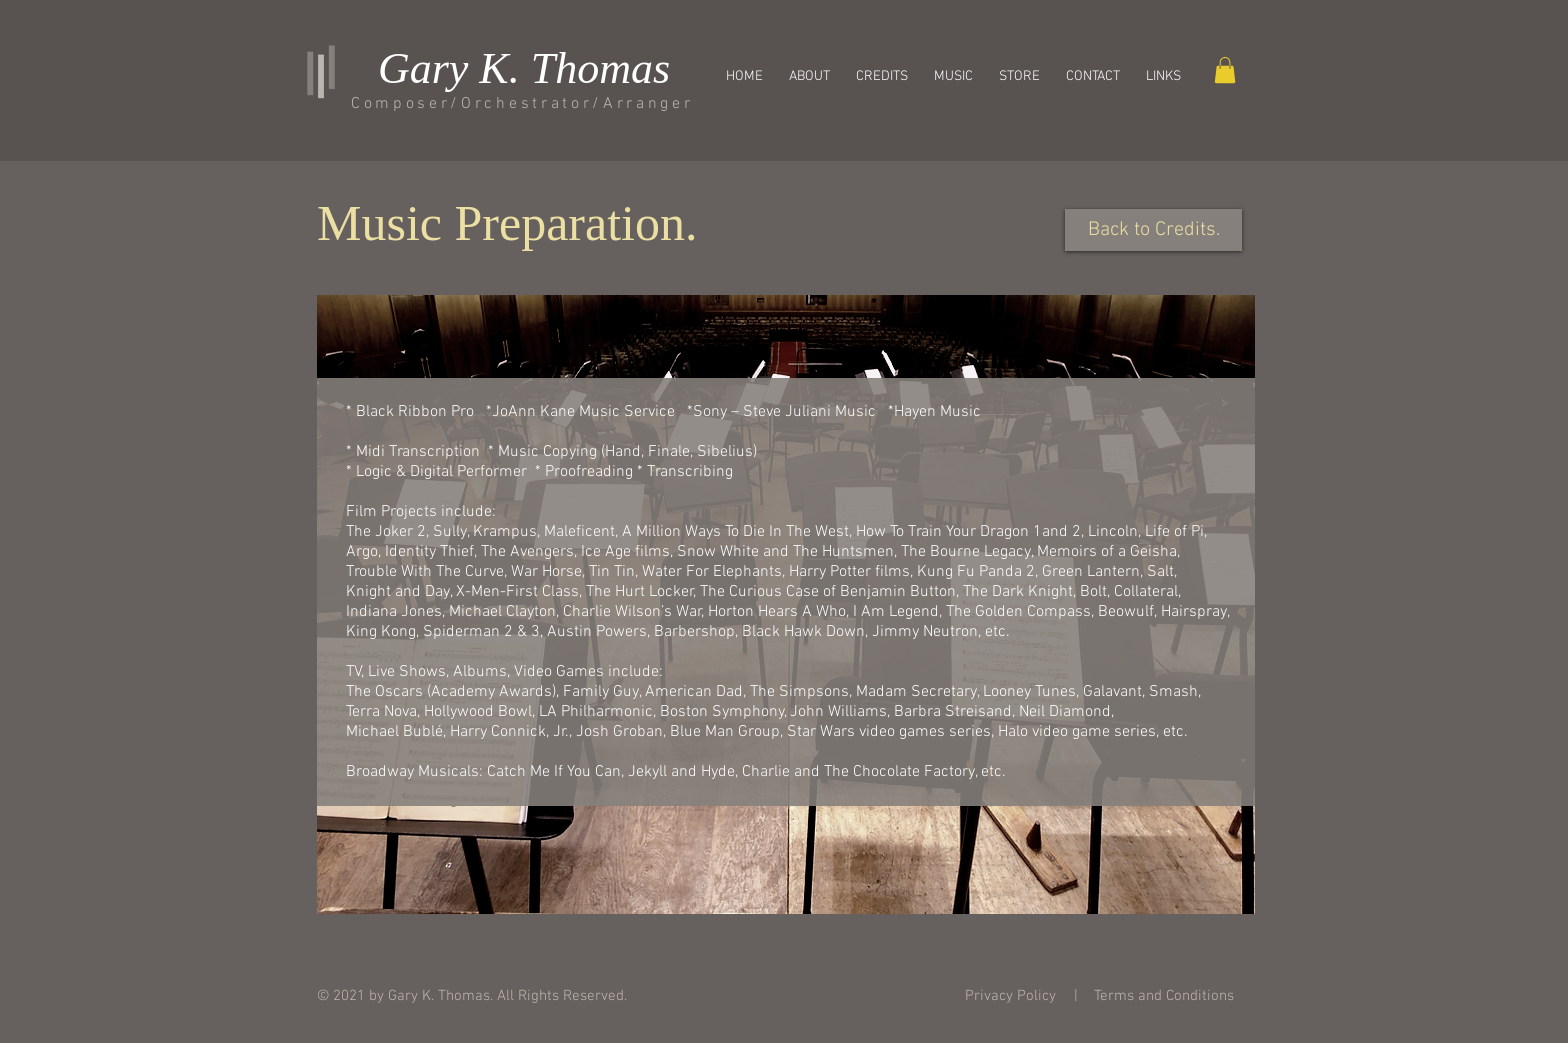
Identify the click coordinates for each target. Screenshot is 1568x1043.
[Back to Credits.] (1153, 230)
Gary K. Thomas (524, 68)
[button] (1019, 77)
